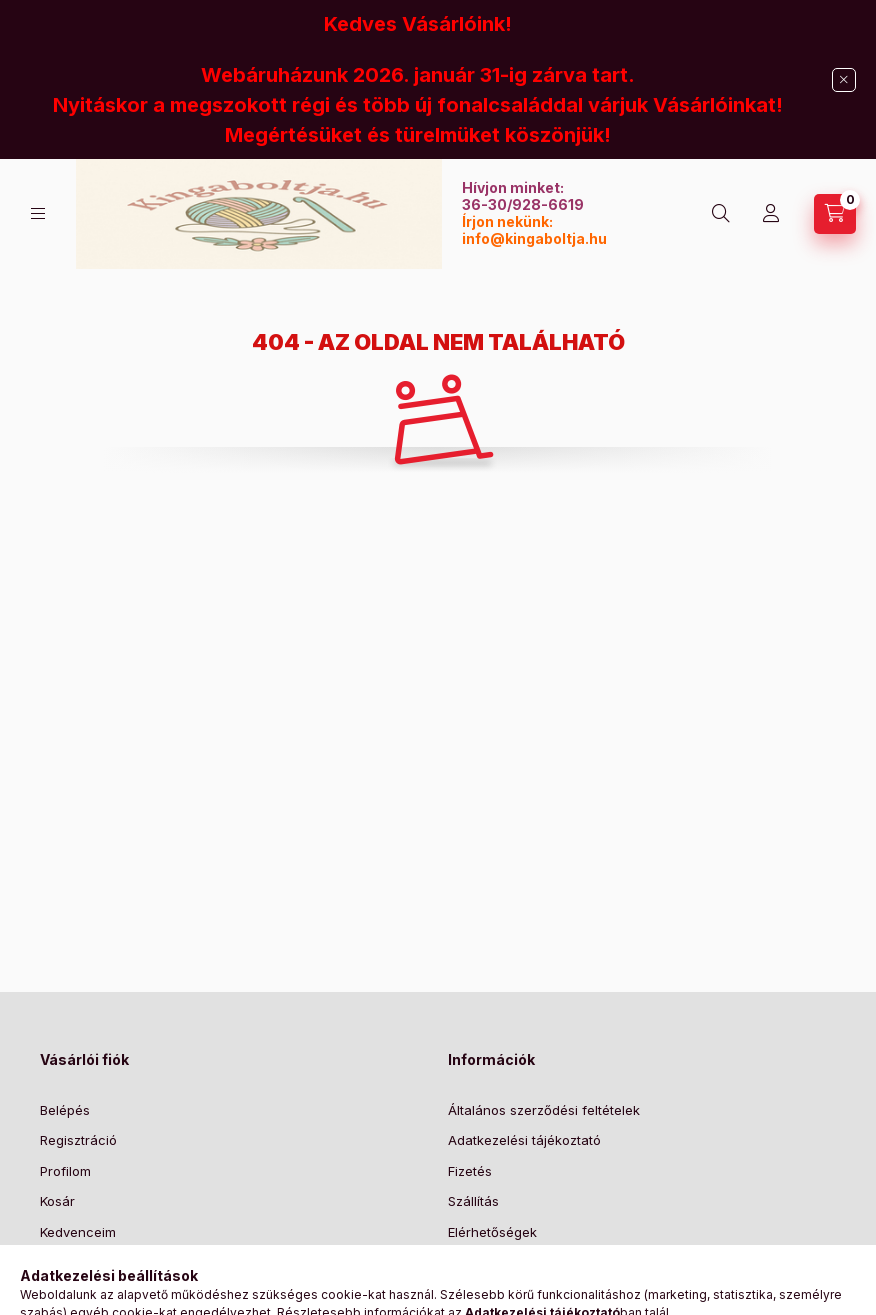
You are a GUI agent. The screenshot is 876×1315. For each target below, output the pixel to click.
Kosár (57, 1201)
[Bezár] (844, 80)
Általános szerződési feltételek (544, 1110)
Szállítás (473, 1201)
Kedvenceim (78, 1232)
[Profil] (771, 214)
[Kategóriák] (38, 213)
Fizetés (470, 1171)
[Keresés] (721, 214)
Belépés (65, 1110)
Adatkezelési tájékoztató (524, 1140)
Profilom (65, 1171)
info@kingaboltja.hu (534, 238)
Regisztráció (78, 1140)
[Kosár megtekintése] (835, 214)
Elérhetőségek (492, 1232)
